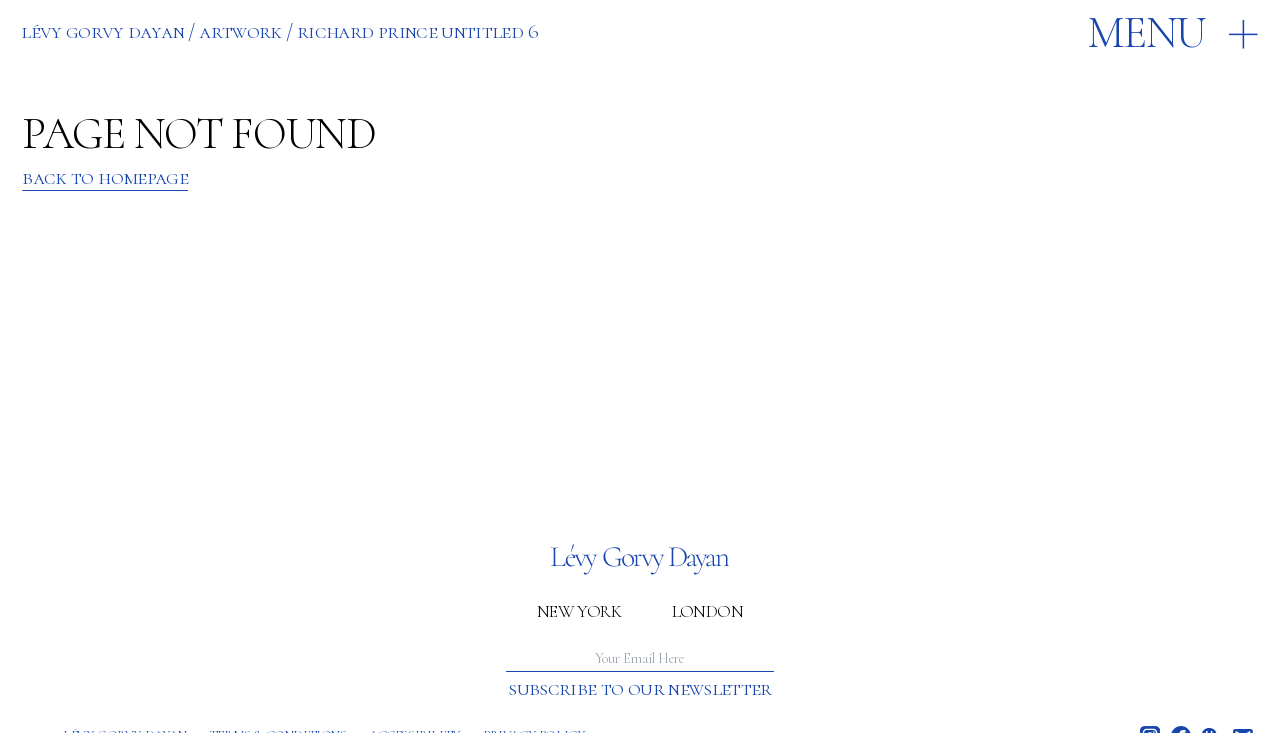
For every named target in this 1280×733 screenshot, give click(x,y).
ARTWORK (240, 31)
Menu (1146, 33)
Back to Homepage (105, 177)
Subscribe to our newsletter (640, 688)
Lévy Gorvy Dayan (102, 31)
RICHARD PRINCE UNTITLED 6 (417, 31)
